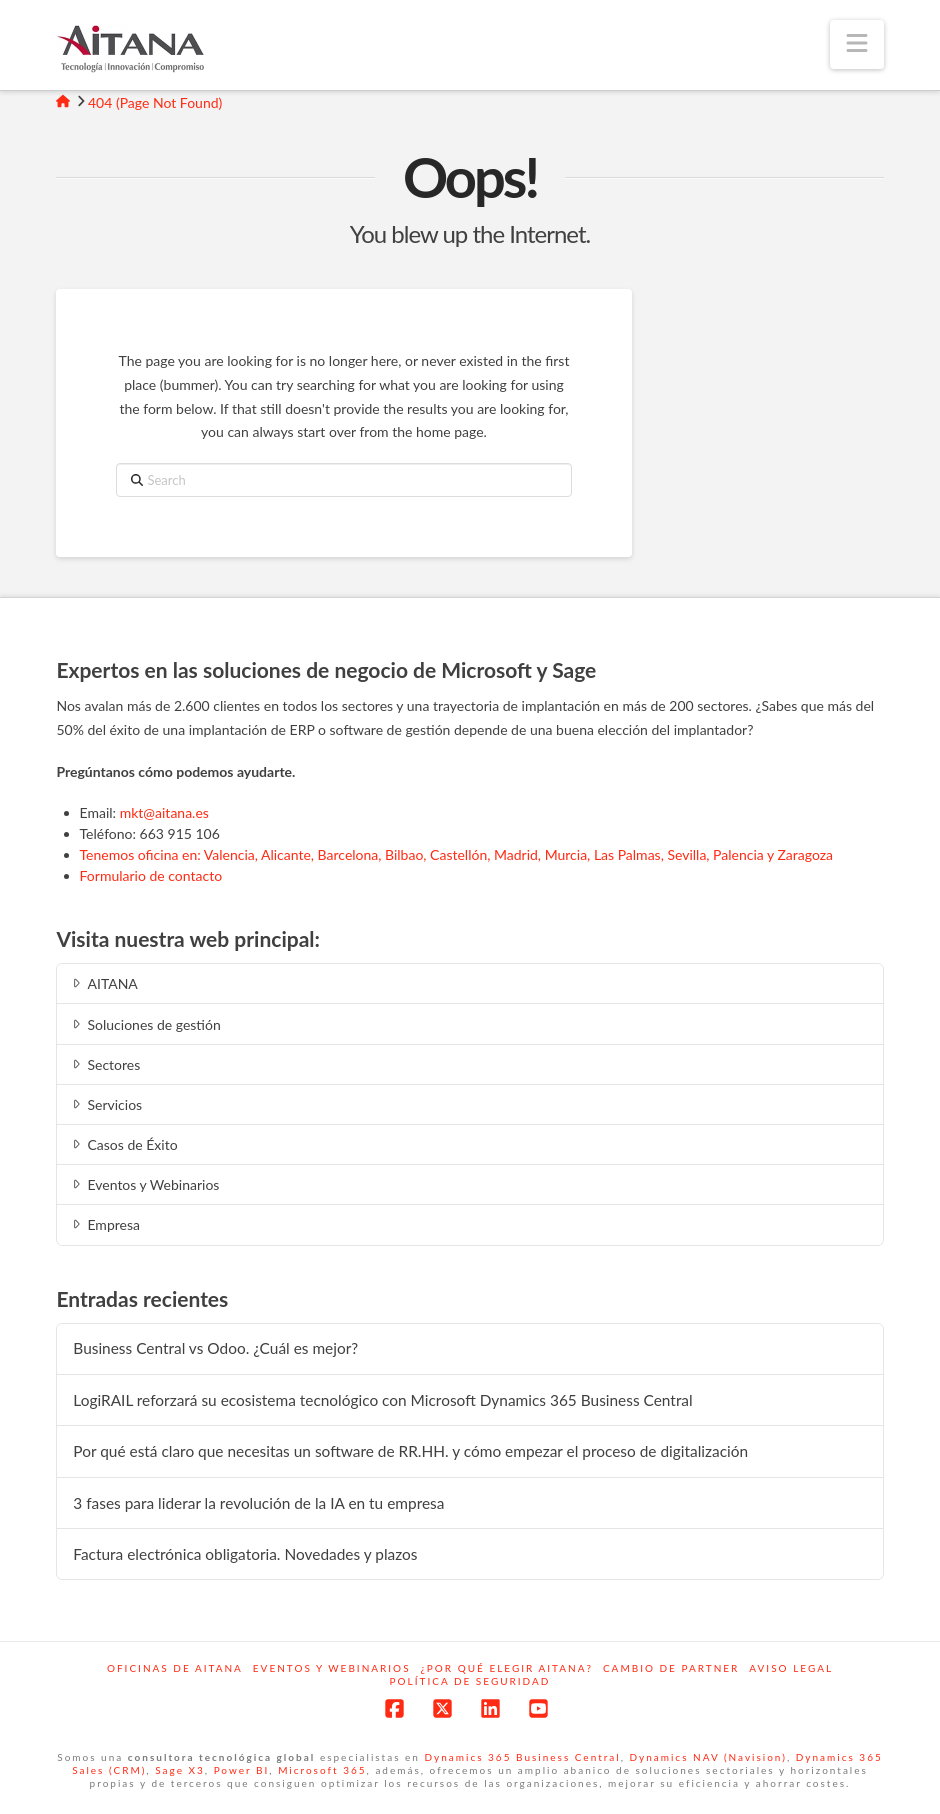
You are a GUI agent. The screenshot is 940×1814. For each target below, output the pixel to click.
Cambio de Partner (671, 1668)
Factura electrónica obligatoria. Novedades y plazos (245, 1554)
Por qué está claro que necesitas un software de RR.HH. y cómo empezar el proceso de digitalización (410, 1451)
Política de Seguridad (470, 1681)
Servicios (105, 1104)
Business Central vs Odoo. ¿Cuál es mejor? (215, 1348)
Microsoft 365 (322, 1770)
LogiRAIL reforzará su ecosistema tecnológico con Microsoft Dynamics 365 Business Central (382, 1400)
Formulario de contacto (151, 875)
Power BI (242, 1770)
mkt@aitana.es (164, 812)
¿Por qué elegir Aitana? (507, 1668)
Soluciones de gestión (144, 1024)
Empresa (104, 1224)
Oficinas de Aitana (175, 1668)
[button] (857, 44)
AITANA (103, 983)
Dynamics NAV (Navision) (707, 1757)
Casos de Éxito (123, 1144)
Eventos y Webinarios (144, 1184)
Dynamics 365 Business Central (523, 1757)
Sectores (104, 1064)
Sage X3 (180, 1770)
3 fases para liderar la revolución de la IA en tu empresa (258, 1503)
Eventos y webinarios (332, 1668)
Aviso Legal (791, 1668)
